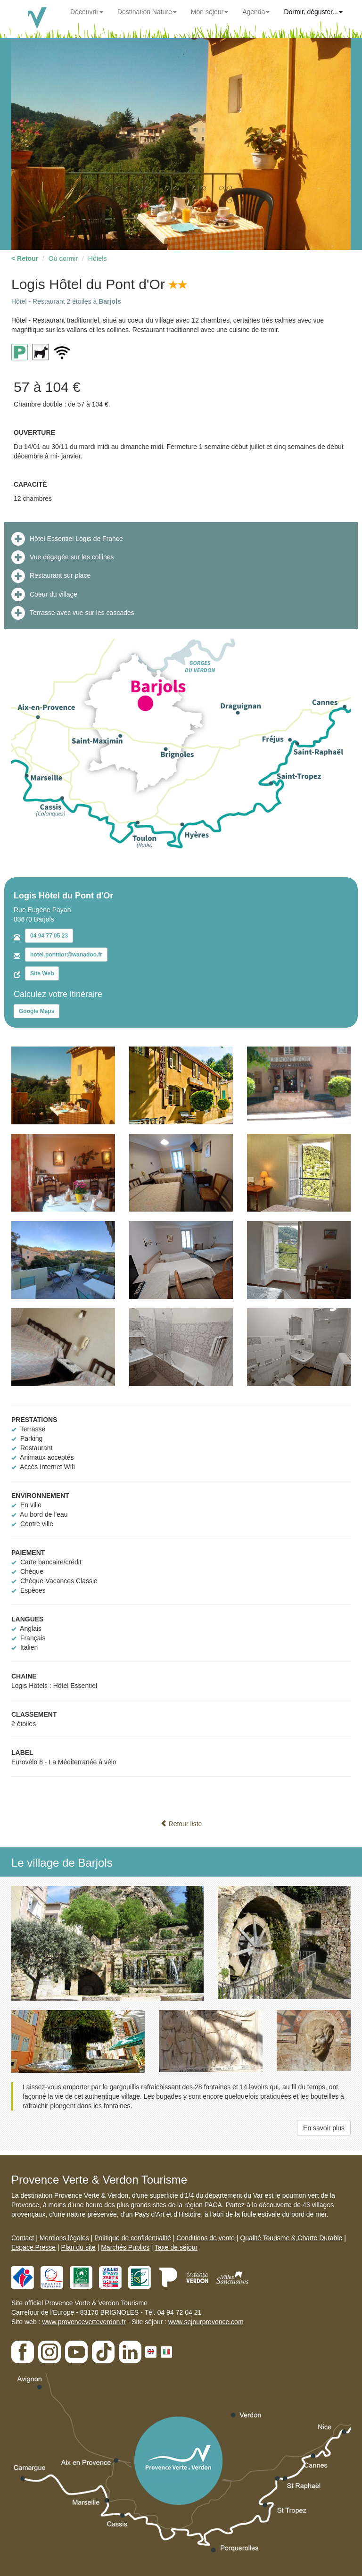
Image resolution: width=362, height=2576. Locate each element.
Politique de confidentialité (132, 2238)
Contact (22, 2238)
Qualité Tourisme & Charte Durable (291, 2238)
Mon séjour (209, 12)
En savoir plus (324, 2128)
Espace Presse (33, 2247)
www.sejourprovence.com (206, 2322)
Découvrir (86, 12)
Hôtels (97, 258)
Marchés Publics (125, 2247)
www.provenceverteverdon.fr (83, 2322)
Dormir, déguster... (313, 12)
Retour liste (181, 1824)
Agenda (256, 12)
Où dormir (63, 258)
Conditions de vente (205, 2238)
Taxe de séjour (176, 2247)
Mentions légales (64, 2238)
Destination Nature (147, 12)
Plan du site (78, 2247)
